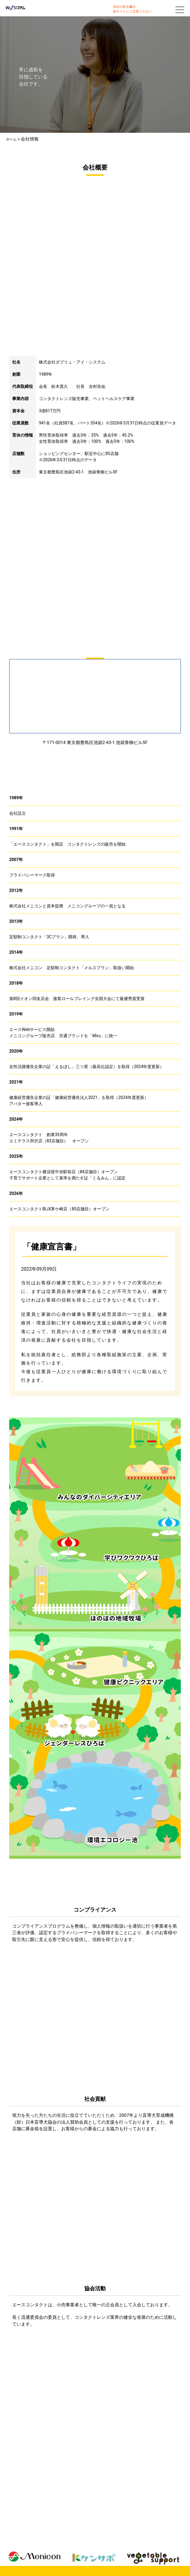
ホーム (11, 139)
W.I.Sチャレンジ (90, 2546)
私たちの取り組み (56, 2546)
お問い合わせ (162, 2546)
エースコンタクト (95, 2560)
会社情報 (117, 2546)
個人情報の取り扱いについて (86, 2553)
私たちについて (22, 2546)
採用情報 (138, 2546)
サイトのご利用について (135, 2553)
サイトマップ (45, 2553)
